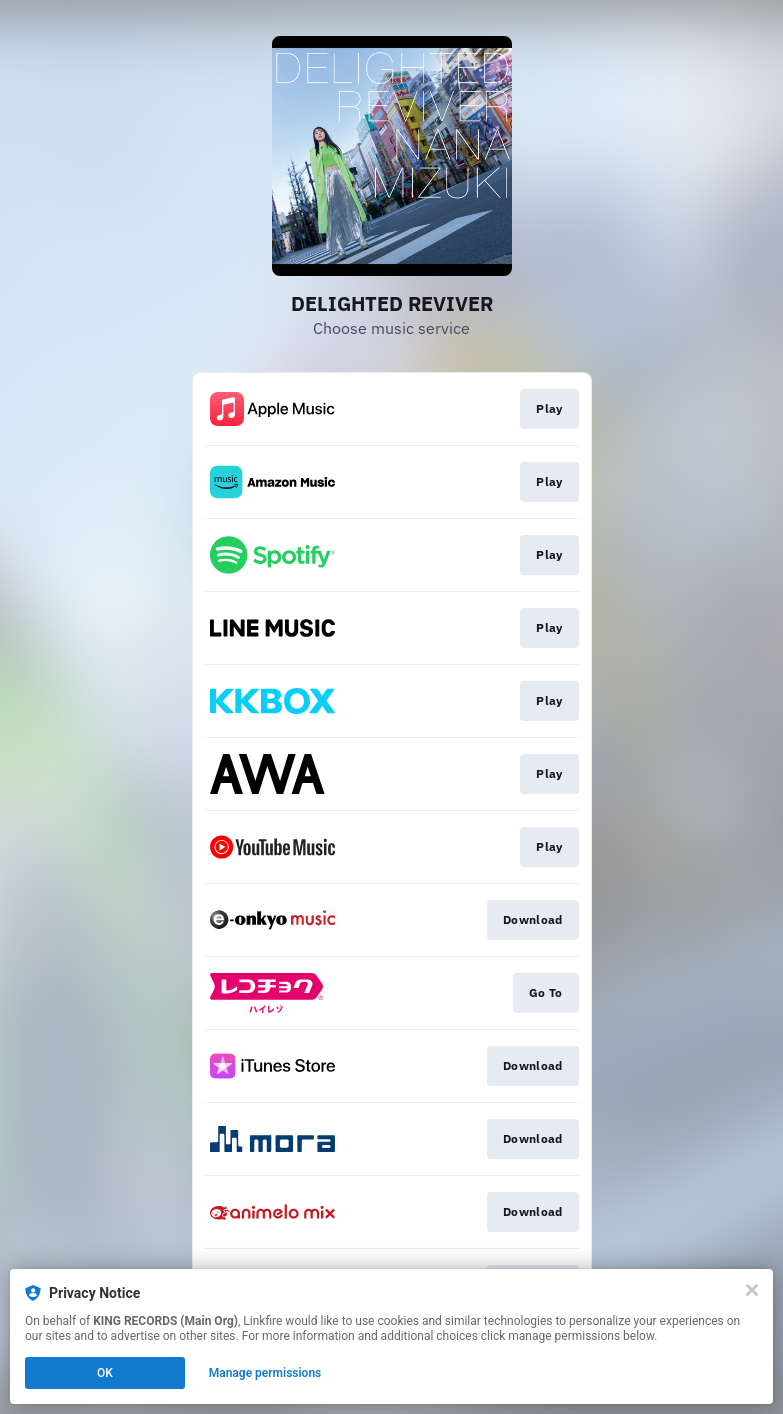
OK (105, 1373)
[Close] (752, 1290)
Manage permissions (265, 1373)
